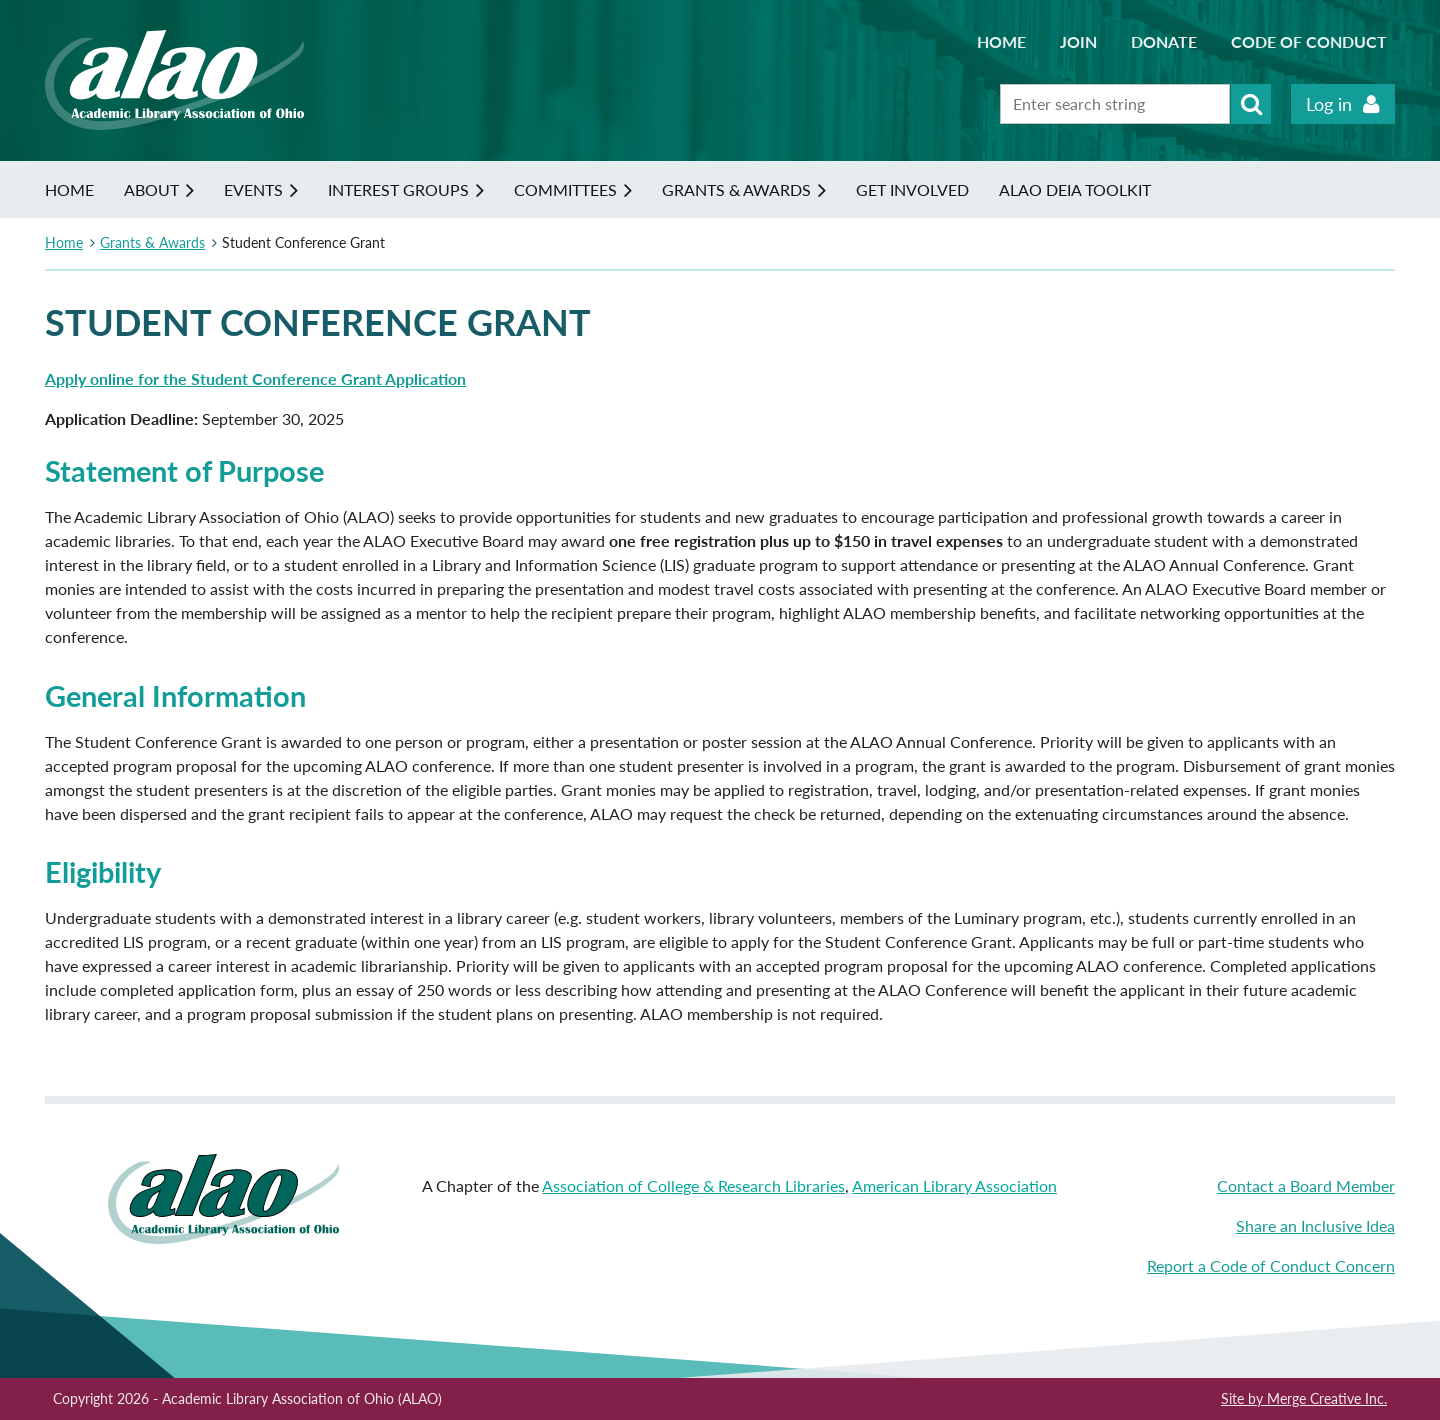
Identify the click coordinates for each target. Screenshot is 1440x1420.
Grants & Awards (152, 242)
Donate (1164, 41)
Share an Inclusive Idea (1315, 1225)
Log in (1329, 104)
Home (1001, 41)
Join (1078, 41)
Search (1251, 104)
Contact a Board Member (1306, 1185)
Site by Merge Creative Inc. (1304, 1398)
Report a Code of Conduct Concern (1271, 1265)
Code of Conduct (1309, 41)
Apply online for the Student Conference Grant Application (255, 378)
